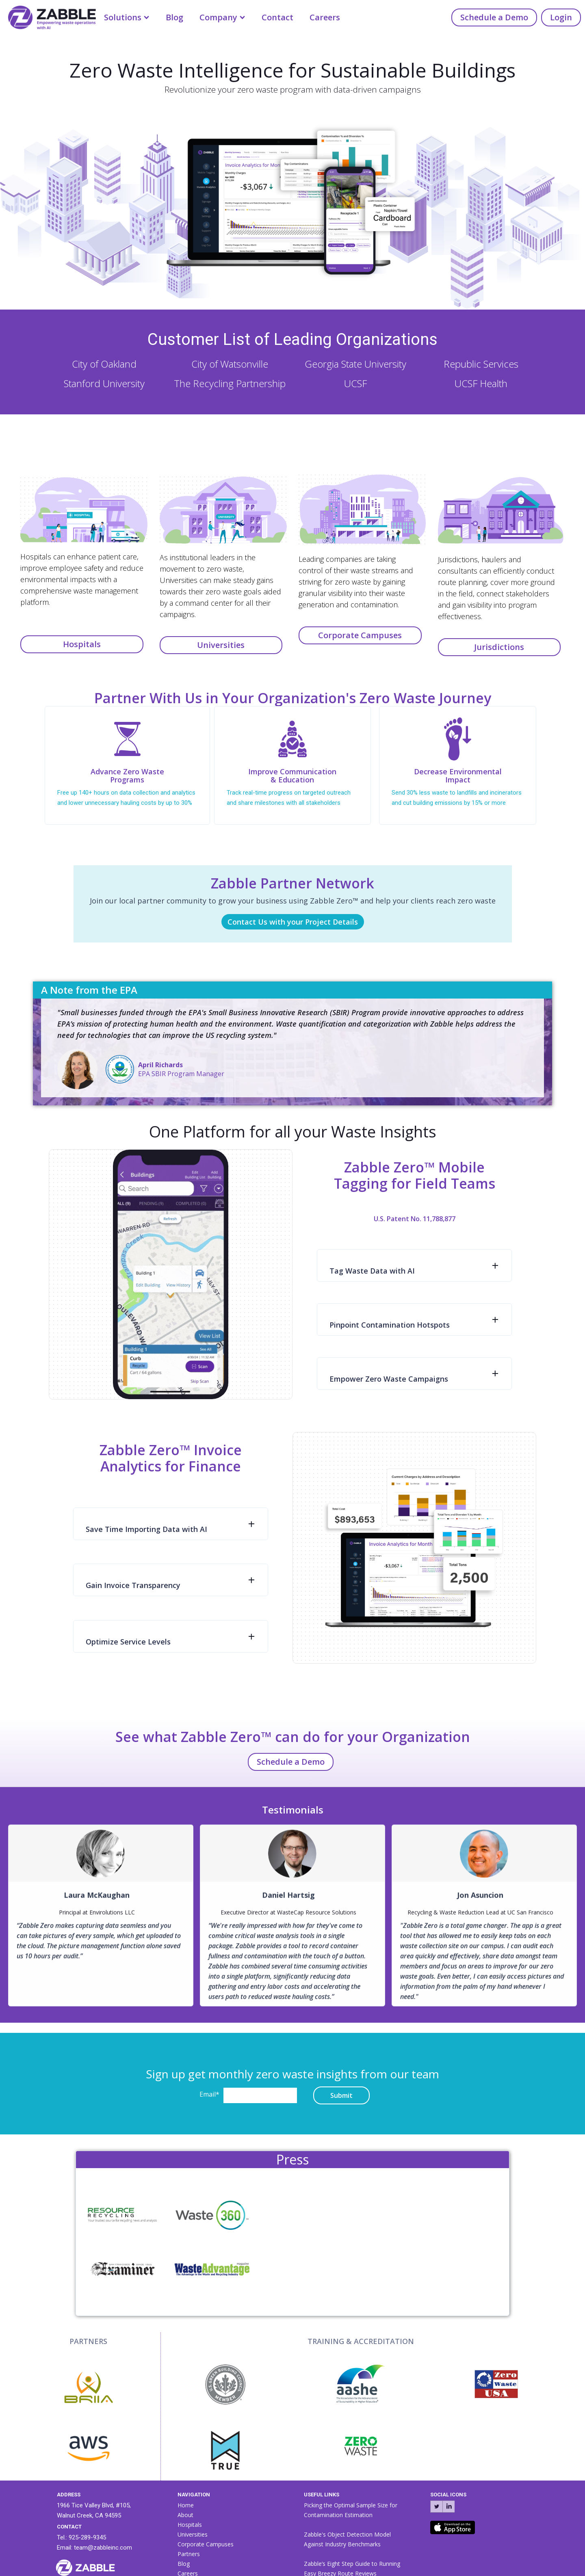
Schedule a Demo (494, 17)
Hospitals (82, 644)
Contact (277, 17)
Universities (221, 644)
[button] (127, 17)
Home (186, 2505)
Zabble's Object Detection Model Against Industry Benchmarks (347, 2539)
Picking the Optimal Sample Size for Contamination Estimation (350, 2510)
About (185, 2515)
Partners (189, 2554)
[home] (48, 16)
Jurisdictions (499, 646)
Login (561, 17)
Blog (174, 17)
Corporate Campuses (360, 635)
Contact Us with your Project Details (293, 922)
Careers (325, 17)
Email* (209, 2094)
